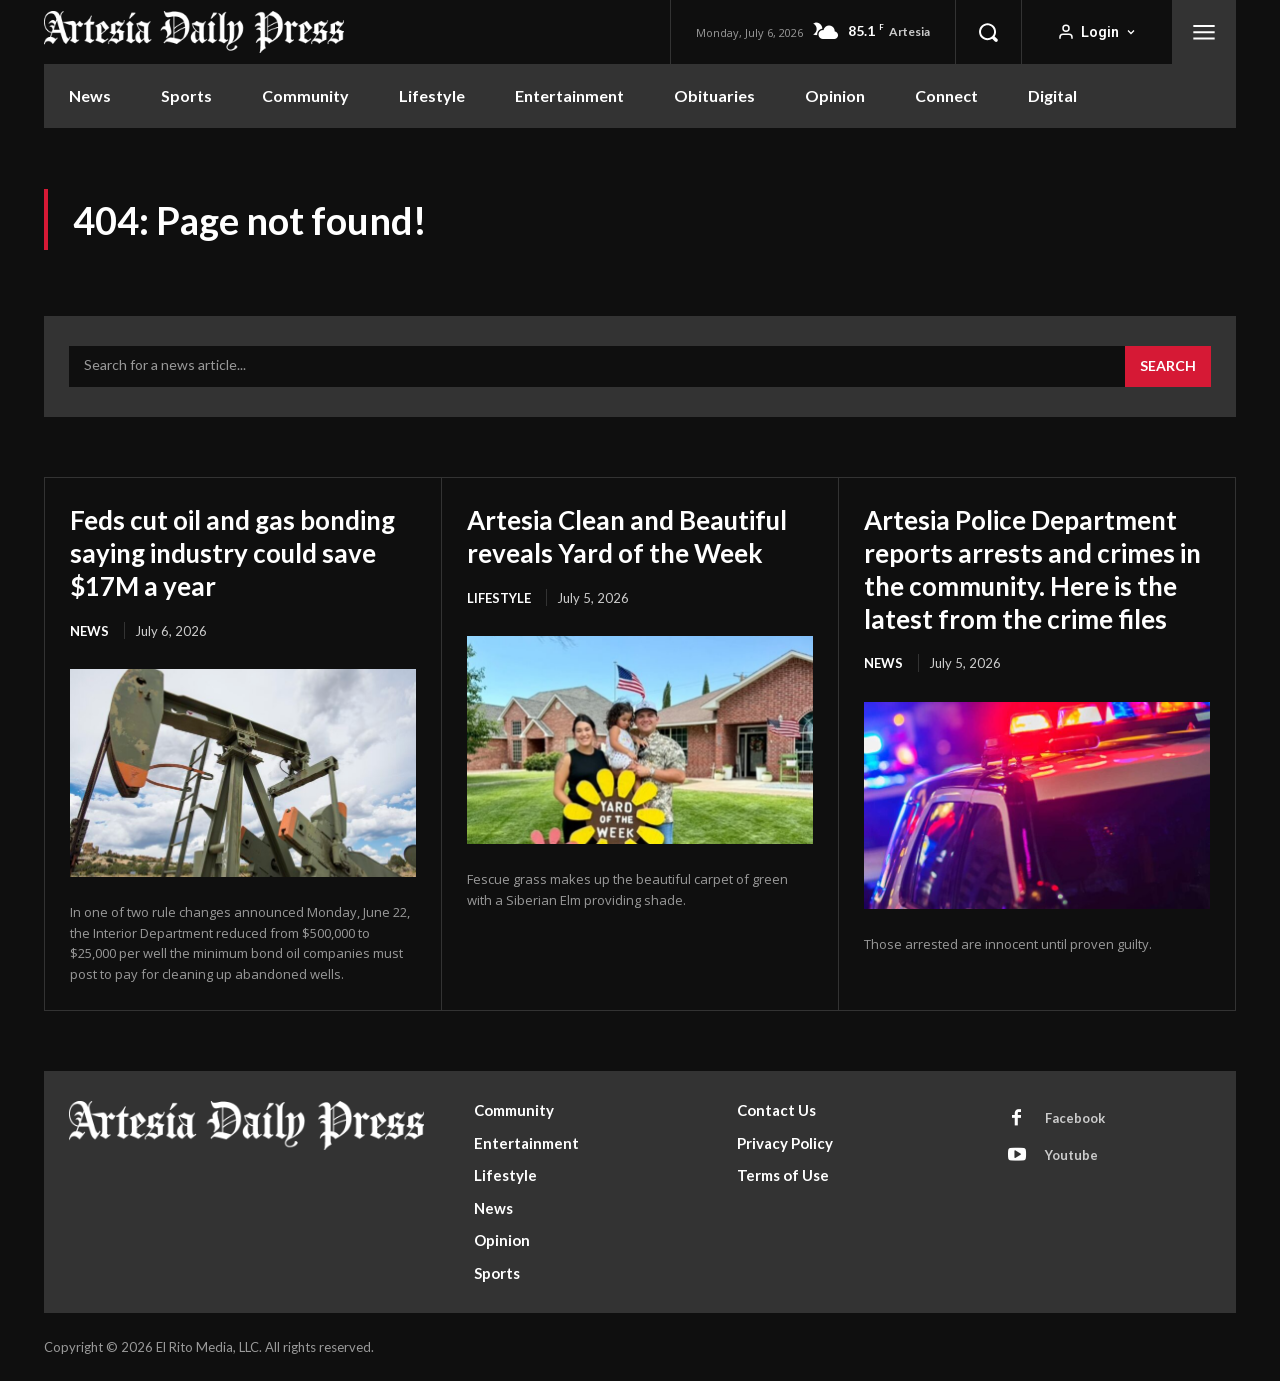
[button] (988, 32)
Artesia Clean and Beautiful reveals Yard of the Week (624, 551)
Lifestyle (499, 629)
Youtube (1071, 1156)
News (89, 629)
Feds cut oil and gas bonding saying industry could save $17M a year (219, 551)
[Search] (1168, 367)
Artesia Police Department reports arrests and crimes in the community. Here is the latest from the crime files (1034, 583)
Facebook (1075, 1119)
